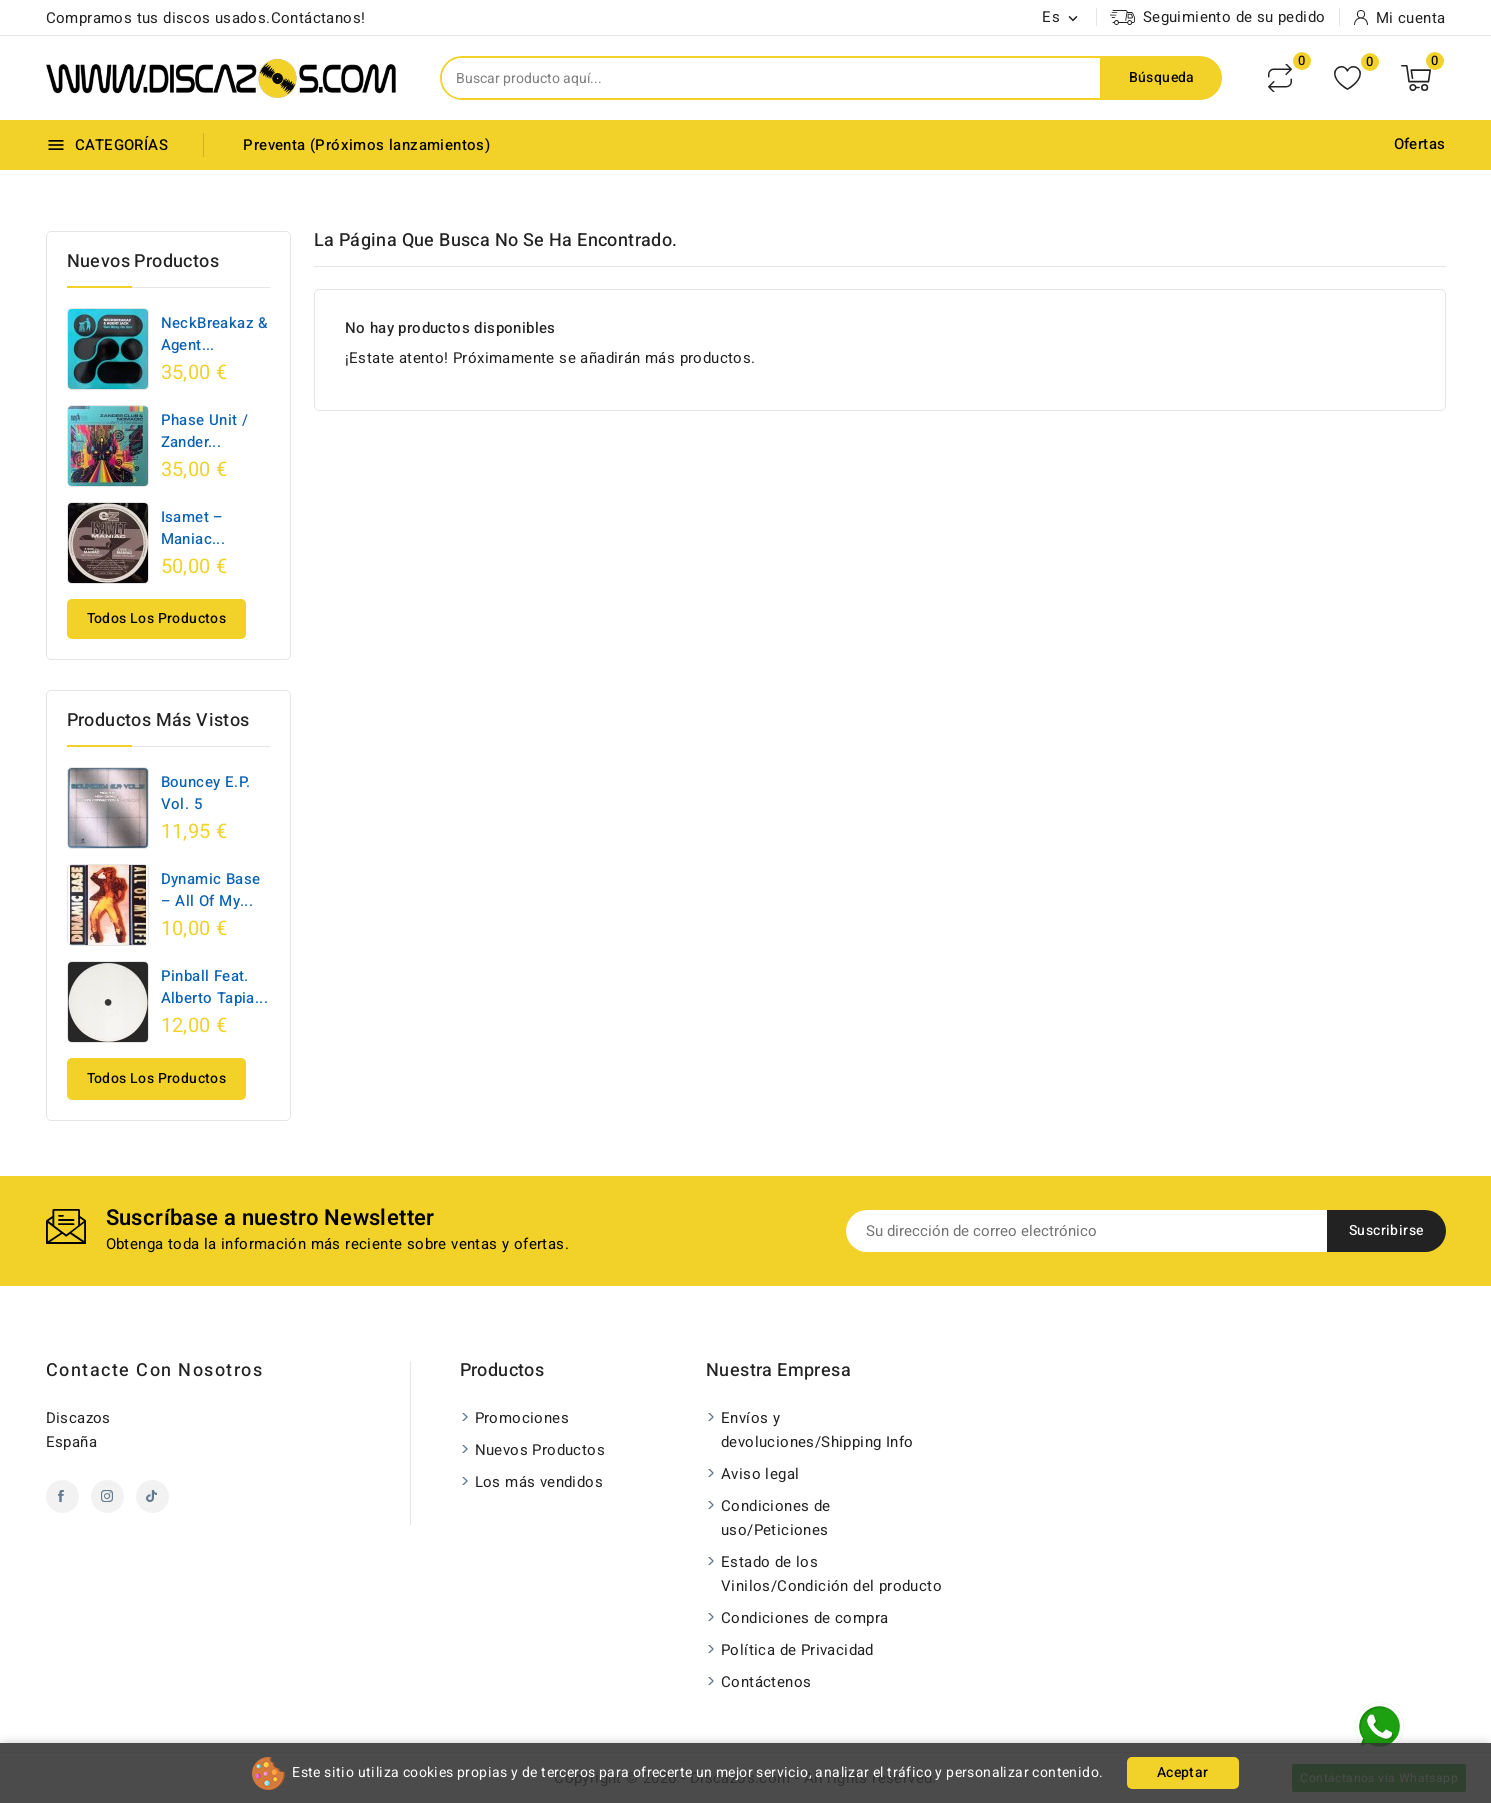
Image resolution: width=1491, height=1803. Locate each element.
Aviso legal (760, 1474)
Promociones (522, 1418)
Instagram (107, 1496)
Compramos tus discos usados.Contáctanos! (206, 18)
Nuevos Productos (540, 1450)
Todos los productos (157, 618)
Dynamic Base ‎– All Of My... (211, 890)
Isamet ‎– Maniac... (193, 528)
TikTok (152, 1496)
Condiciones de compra (804, 1618)
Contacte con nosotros (155, 1370)
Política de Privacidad (797, 1650)
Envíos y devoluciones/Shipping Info (817, 1430)
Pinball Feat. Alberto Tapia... (214, 987)
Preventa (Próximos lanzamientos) (366, 145)
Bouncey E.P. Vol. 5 (206, 793)
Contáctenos (766, 1682)
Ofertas (1420, 144)
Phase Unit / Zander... (205, 431)
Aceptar (1183, 1772)
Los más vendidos (539, 1482)
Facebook (62, 1496)
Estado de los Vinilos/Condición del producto (831, 1574)
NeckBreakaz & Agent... (214, 334)
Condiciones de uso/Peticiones (776, 1518)
